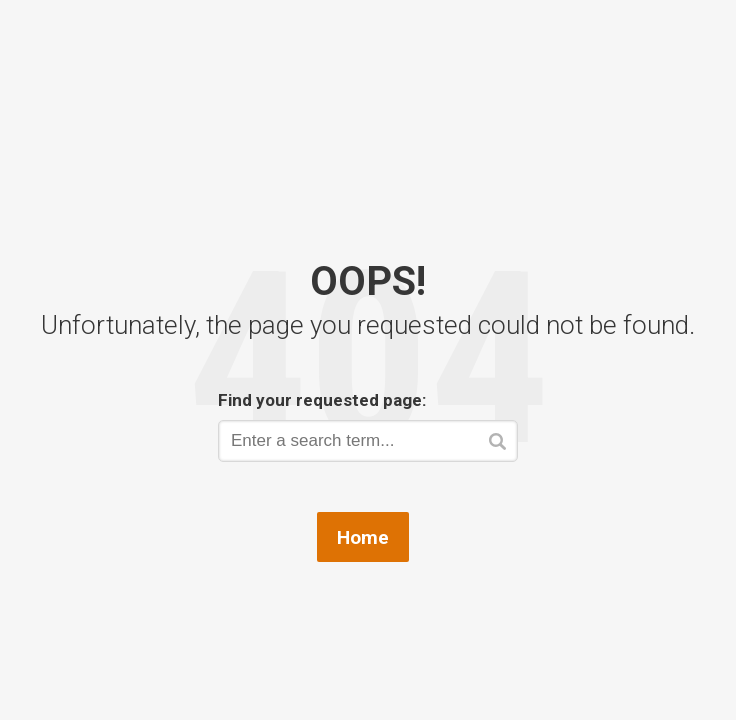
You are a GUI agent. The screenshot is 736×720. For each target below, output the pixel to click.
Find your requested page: (322, 400)
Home (363, 537)
